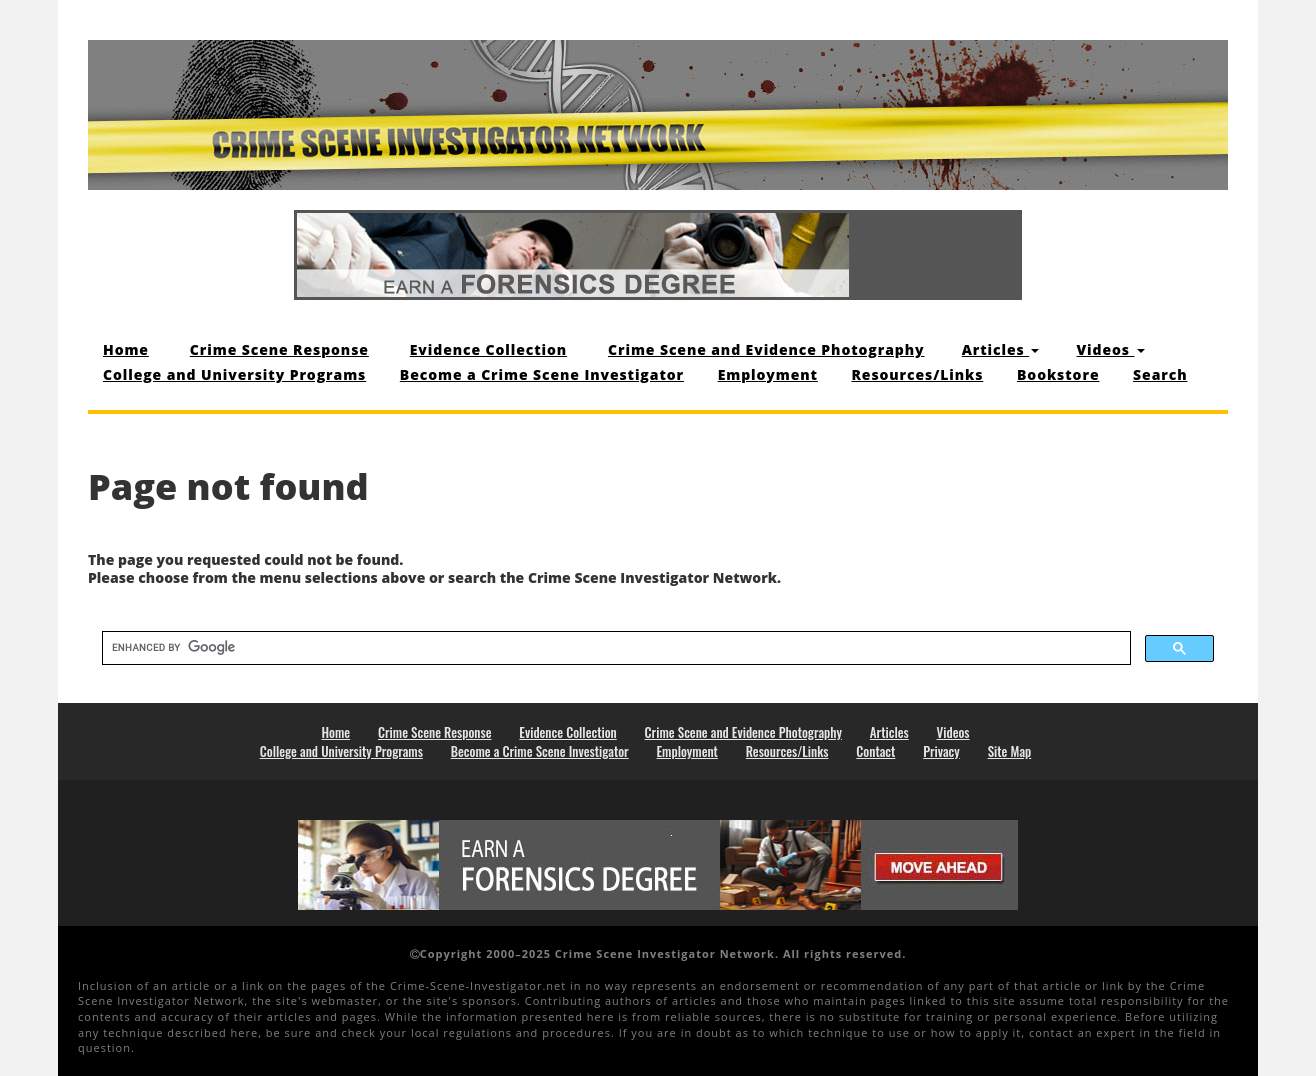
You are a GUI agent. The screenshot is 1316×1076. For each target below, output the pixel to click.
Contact (875, 751)
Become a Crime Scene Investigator (542, 374)
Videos (1110, 349)
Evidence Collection (488, 349)
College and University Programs (234, 374)
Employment (768, 374)
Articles (1000, 349)
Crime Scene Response (279, 349)
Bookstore (1058, 374)
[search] (614, 647)
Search (1160, 374)
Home (126, 349)
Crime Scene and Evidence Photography (766, 349)
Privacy (941, 751)
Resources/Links (917, 374)
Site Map (1010, 751)
